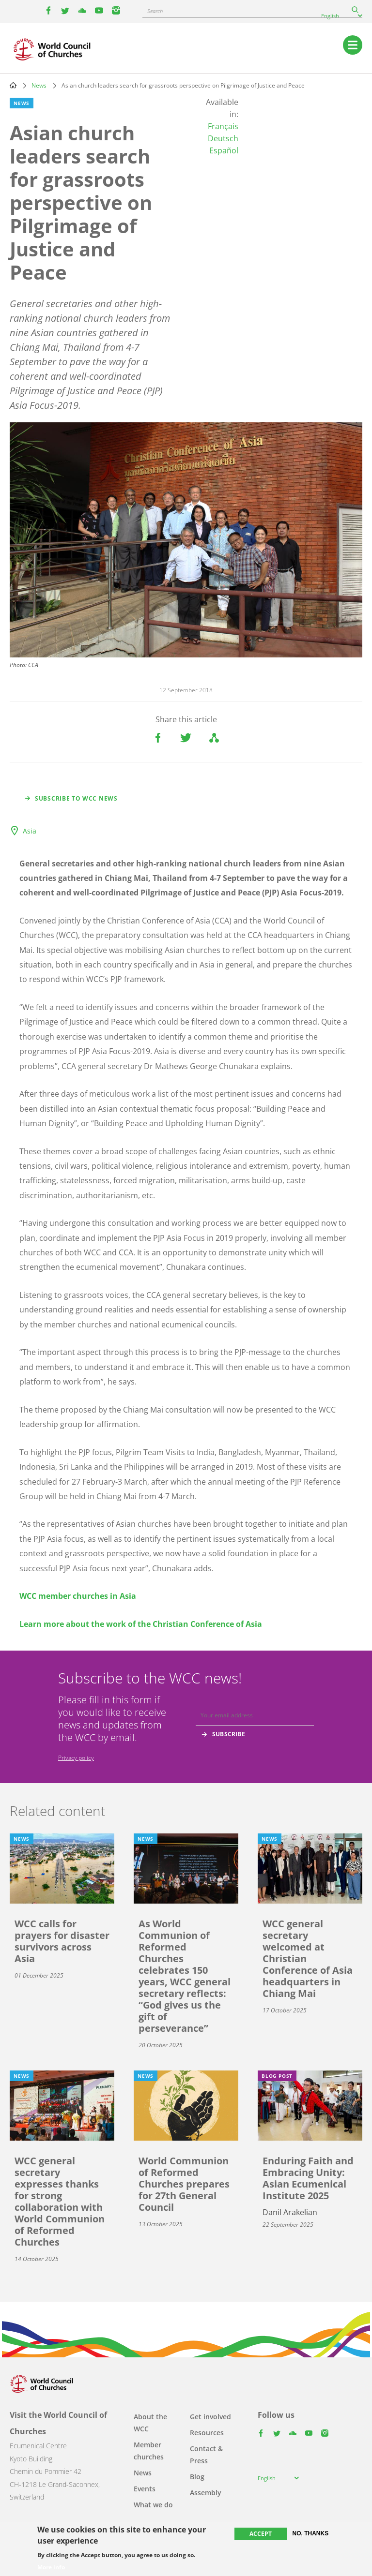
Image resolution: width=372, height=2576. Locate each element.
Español (223, 150)
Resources (207, 2432)
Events (144, 2488)
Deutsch (223, 138)
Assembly (205, 2492)
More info (51, 2567)
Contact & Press (206, 2454)
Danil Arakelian (290, 2212)
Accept (260, 2534)
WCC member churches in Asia (77, 1596)
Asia (29, 830)
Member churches (149, 2450)
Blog (197, 2476)
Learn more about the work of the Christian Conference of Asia (140, 1624)
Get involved (210, 2416)
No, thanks (311, 2533)
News (38, 85)
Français (223, 126)
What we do (153, 2504)
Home (13, 85)
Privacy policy (76, 1758)
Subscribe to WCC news (76, 798)
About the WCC (150, 2422)
